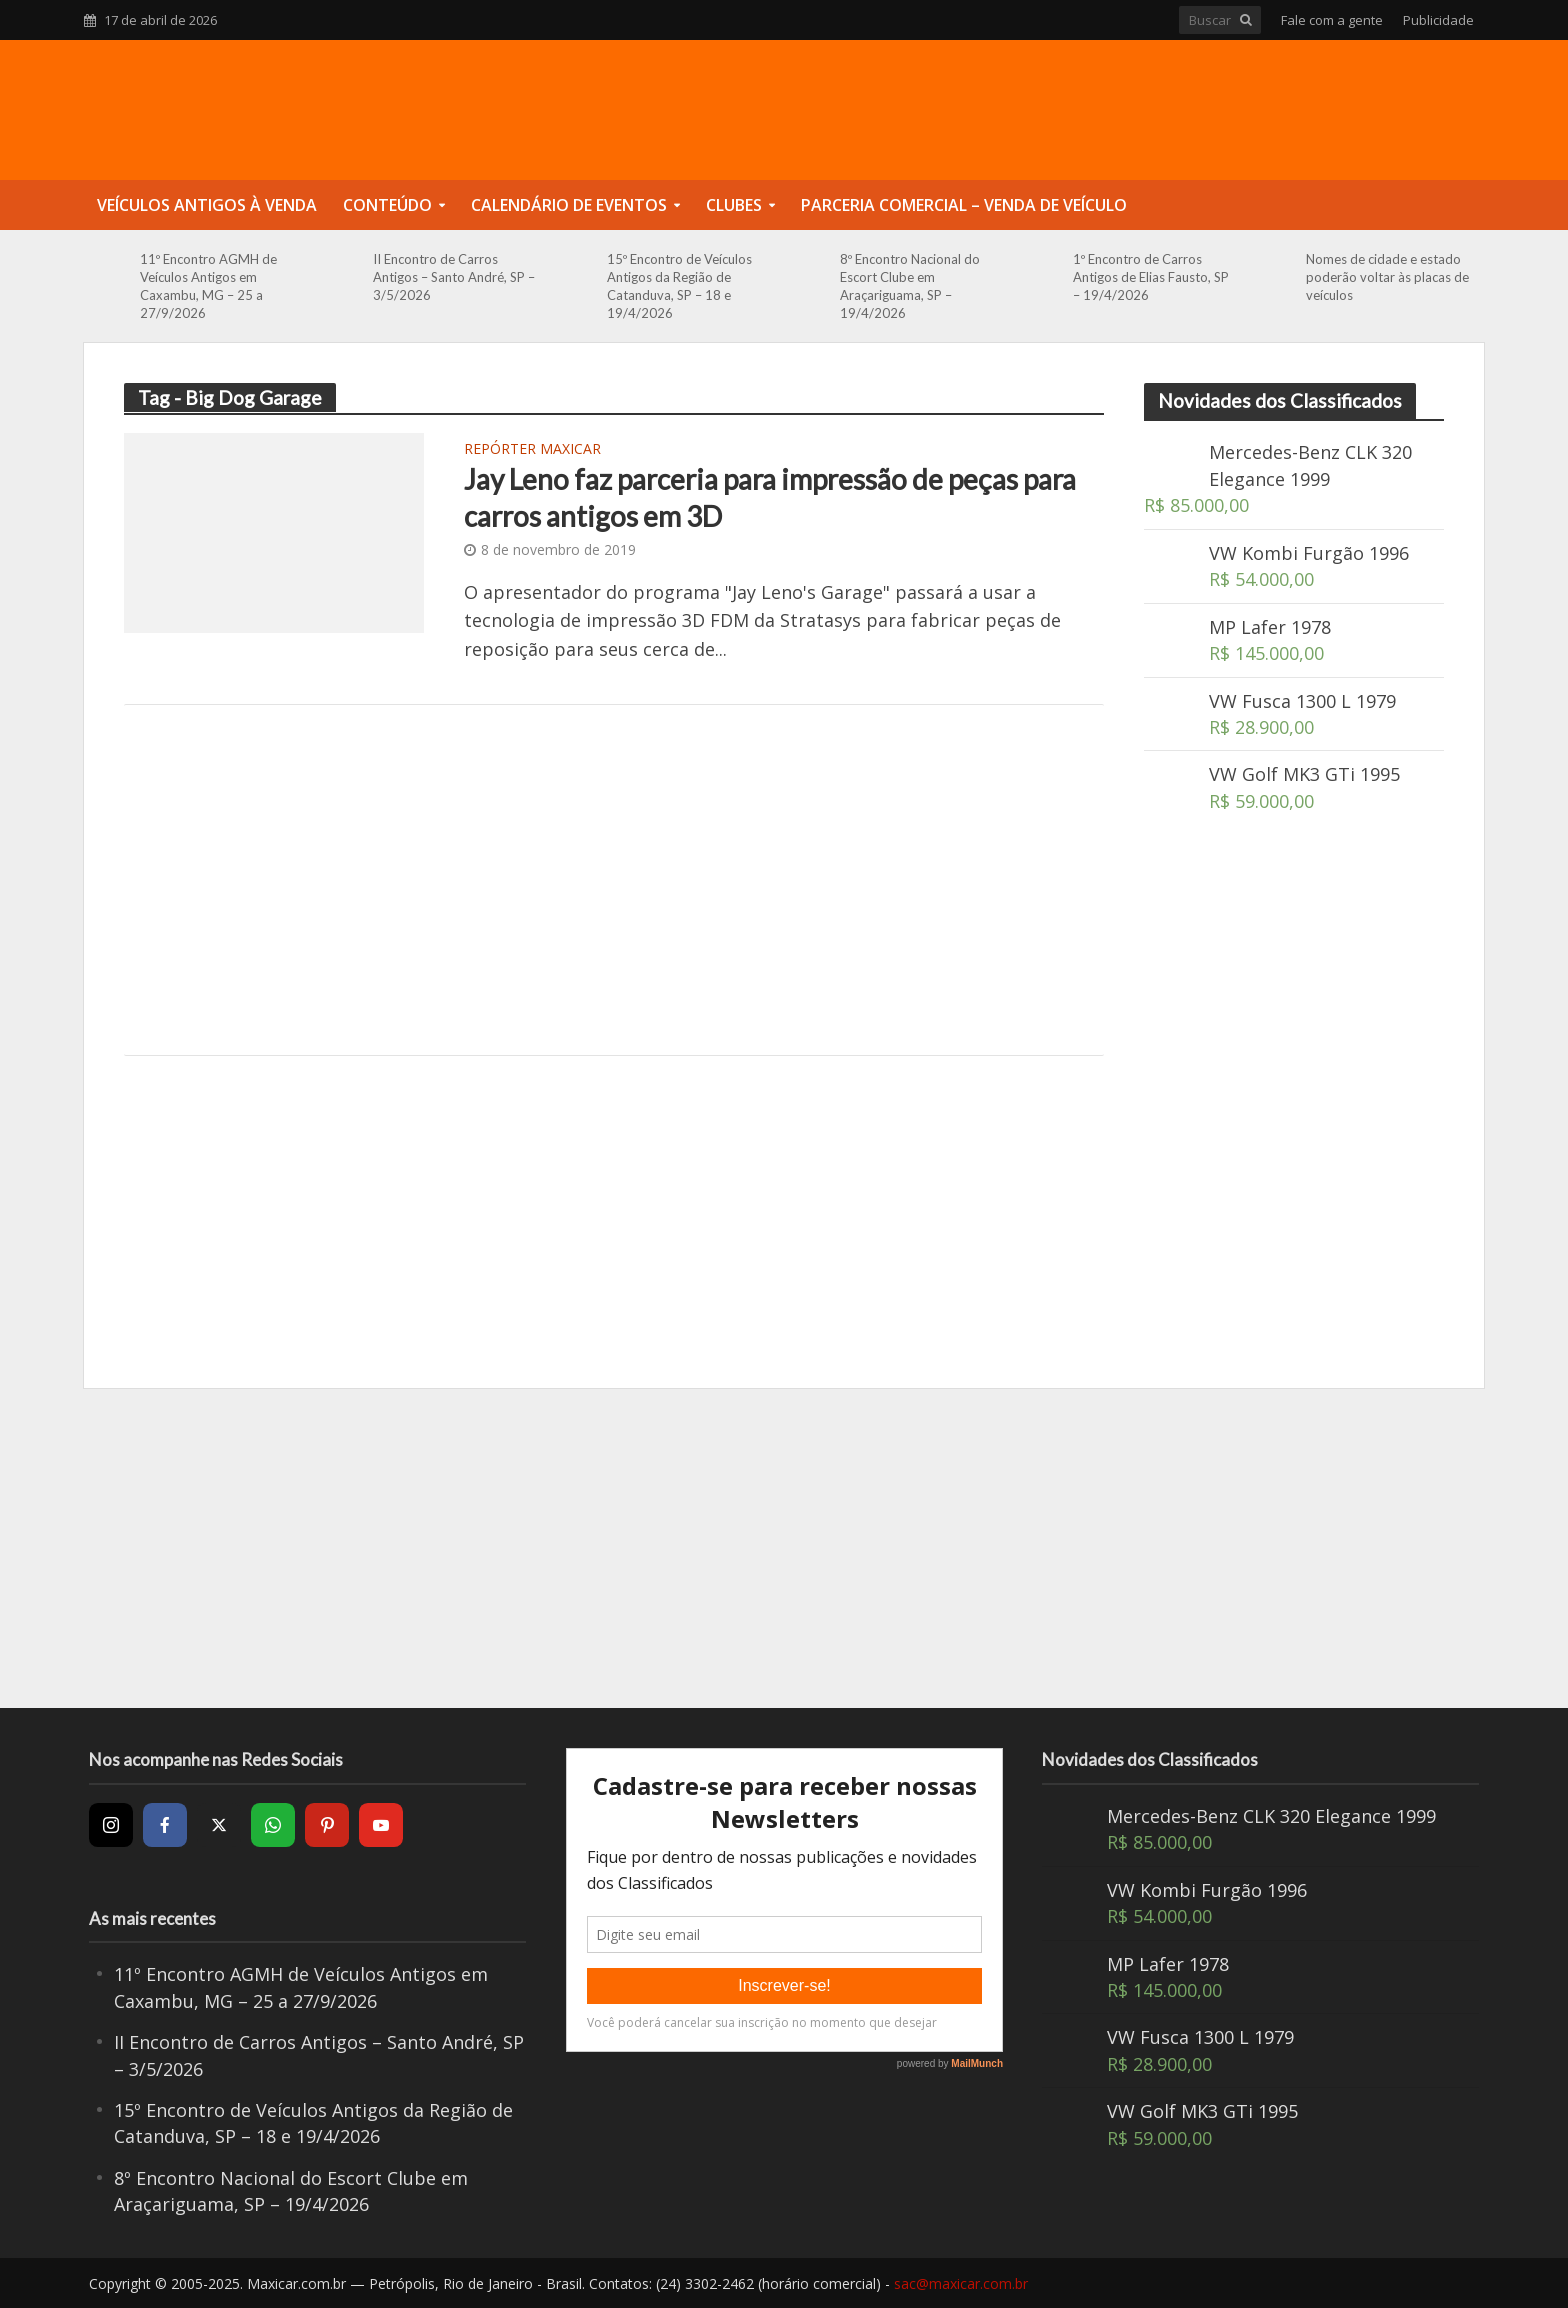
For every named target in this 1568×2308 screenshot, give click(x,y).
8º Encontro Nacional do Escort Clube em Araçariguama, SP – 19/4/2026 (910, 286)
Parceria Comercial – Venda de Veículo (964, 205)
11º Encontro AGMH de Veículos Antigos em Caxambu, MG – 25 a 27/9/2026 (208, 286)
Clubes (734, 205)
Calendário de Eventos (569, 205)
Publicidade (1438, 20)
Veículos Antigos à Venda (207, 205)
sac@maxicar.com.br (961, 2283)
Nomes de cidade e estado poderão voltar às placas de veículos (1387, 277)
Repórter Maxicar (532, 450)
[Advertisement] (614, 880)
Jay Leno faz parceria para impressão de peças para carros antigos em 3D (770, 497)
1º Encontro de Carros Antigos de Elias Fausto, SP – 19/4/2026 (1151, 277)
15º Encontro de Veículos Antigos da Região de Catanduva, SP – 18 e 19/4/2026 (679, 286)
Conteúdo (387, 205)
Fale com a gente (1332, 20)
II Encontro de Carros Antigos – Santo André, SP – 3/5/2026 (454, 277)
